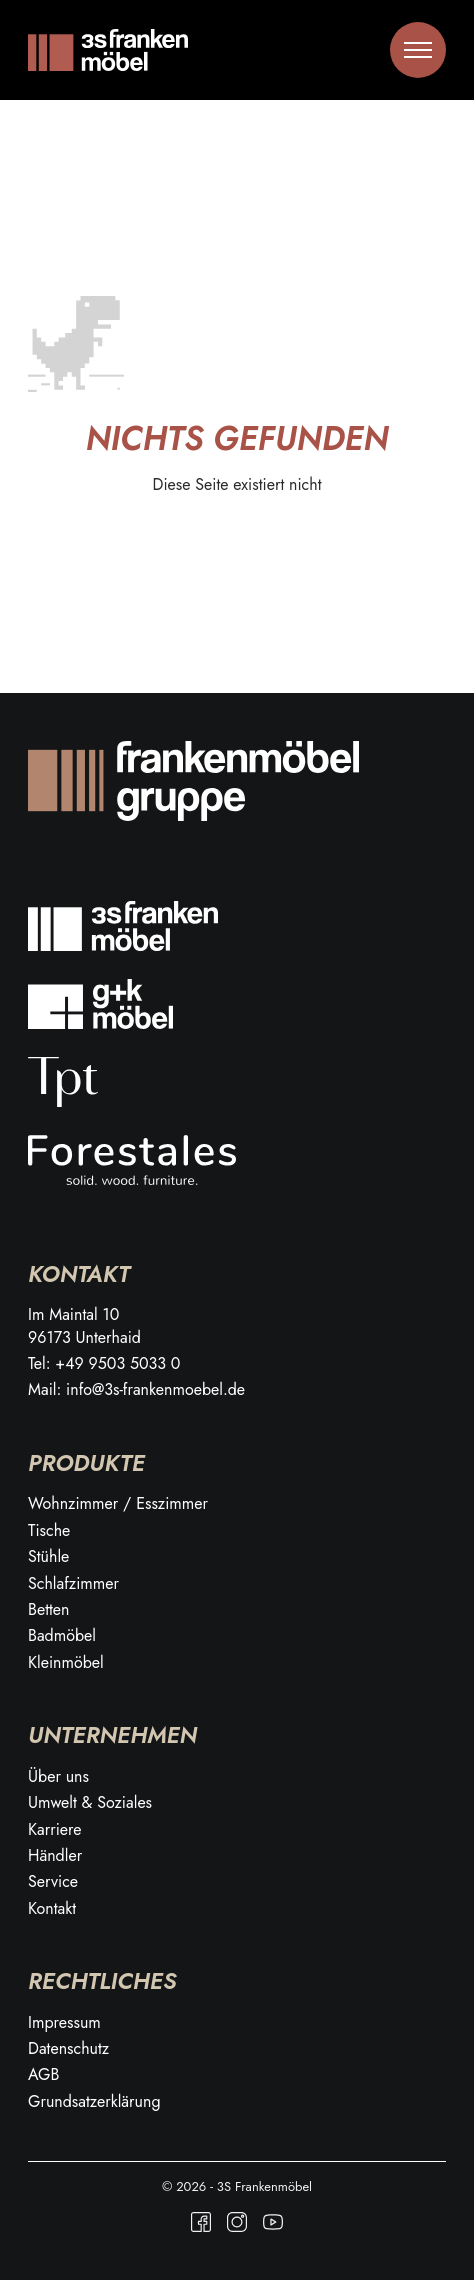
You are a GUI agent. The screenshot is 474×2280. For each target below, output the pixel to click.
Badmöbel (62, 1636)
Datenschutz (68, 2049)
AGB (43, 2075)
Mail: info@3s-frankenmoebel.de (136, 1390)
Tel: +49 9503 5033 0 (104, 1364)
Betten (49, 1610)
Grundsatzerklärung (94, 2102)
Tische (49, 1531)
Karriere (55, 1830)
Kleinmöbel (66, 1663)
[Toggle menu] (418, 50)
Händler (55, 1856)
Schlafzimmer (73, 1584)
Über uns (58, 1777)
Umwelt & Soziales (90, 1803)
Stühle (48, 1557)
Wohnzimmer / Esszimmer (118, 1504)
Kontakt (52, 1909)
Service (53, 1882)
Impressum (64, 2023)
